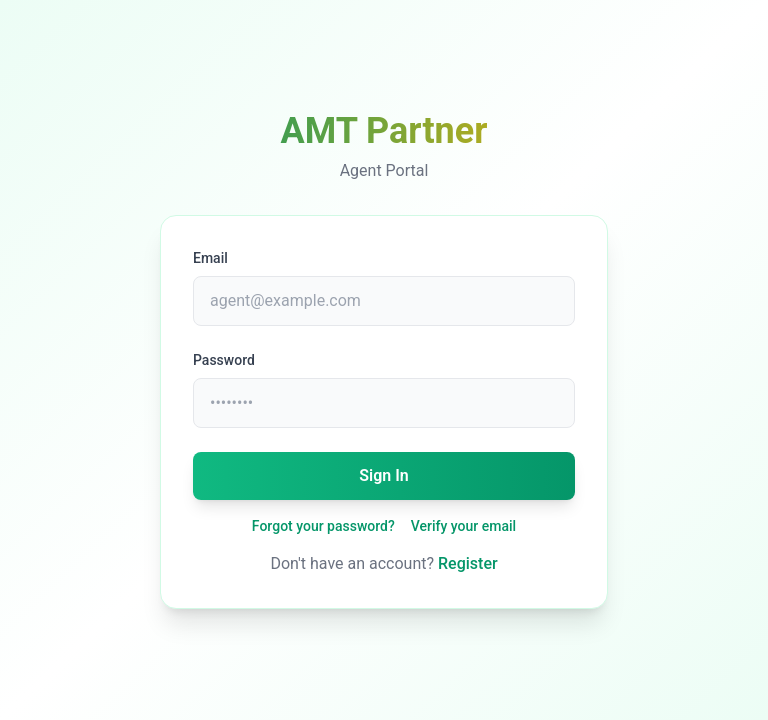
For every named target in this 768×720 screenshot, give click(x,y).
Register (468, 563)
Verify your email (463, 526)
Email (210, 258)
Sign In (383, 475)
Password (224, 360)
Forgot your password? (323, 526)
